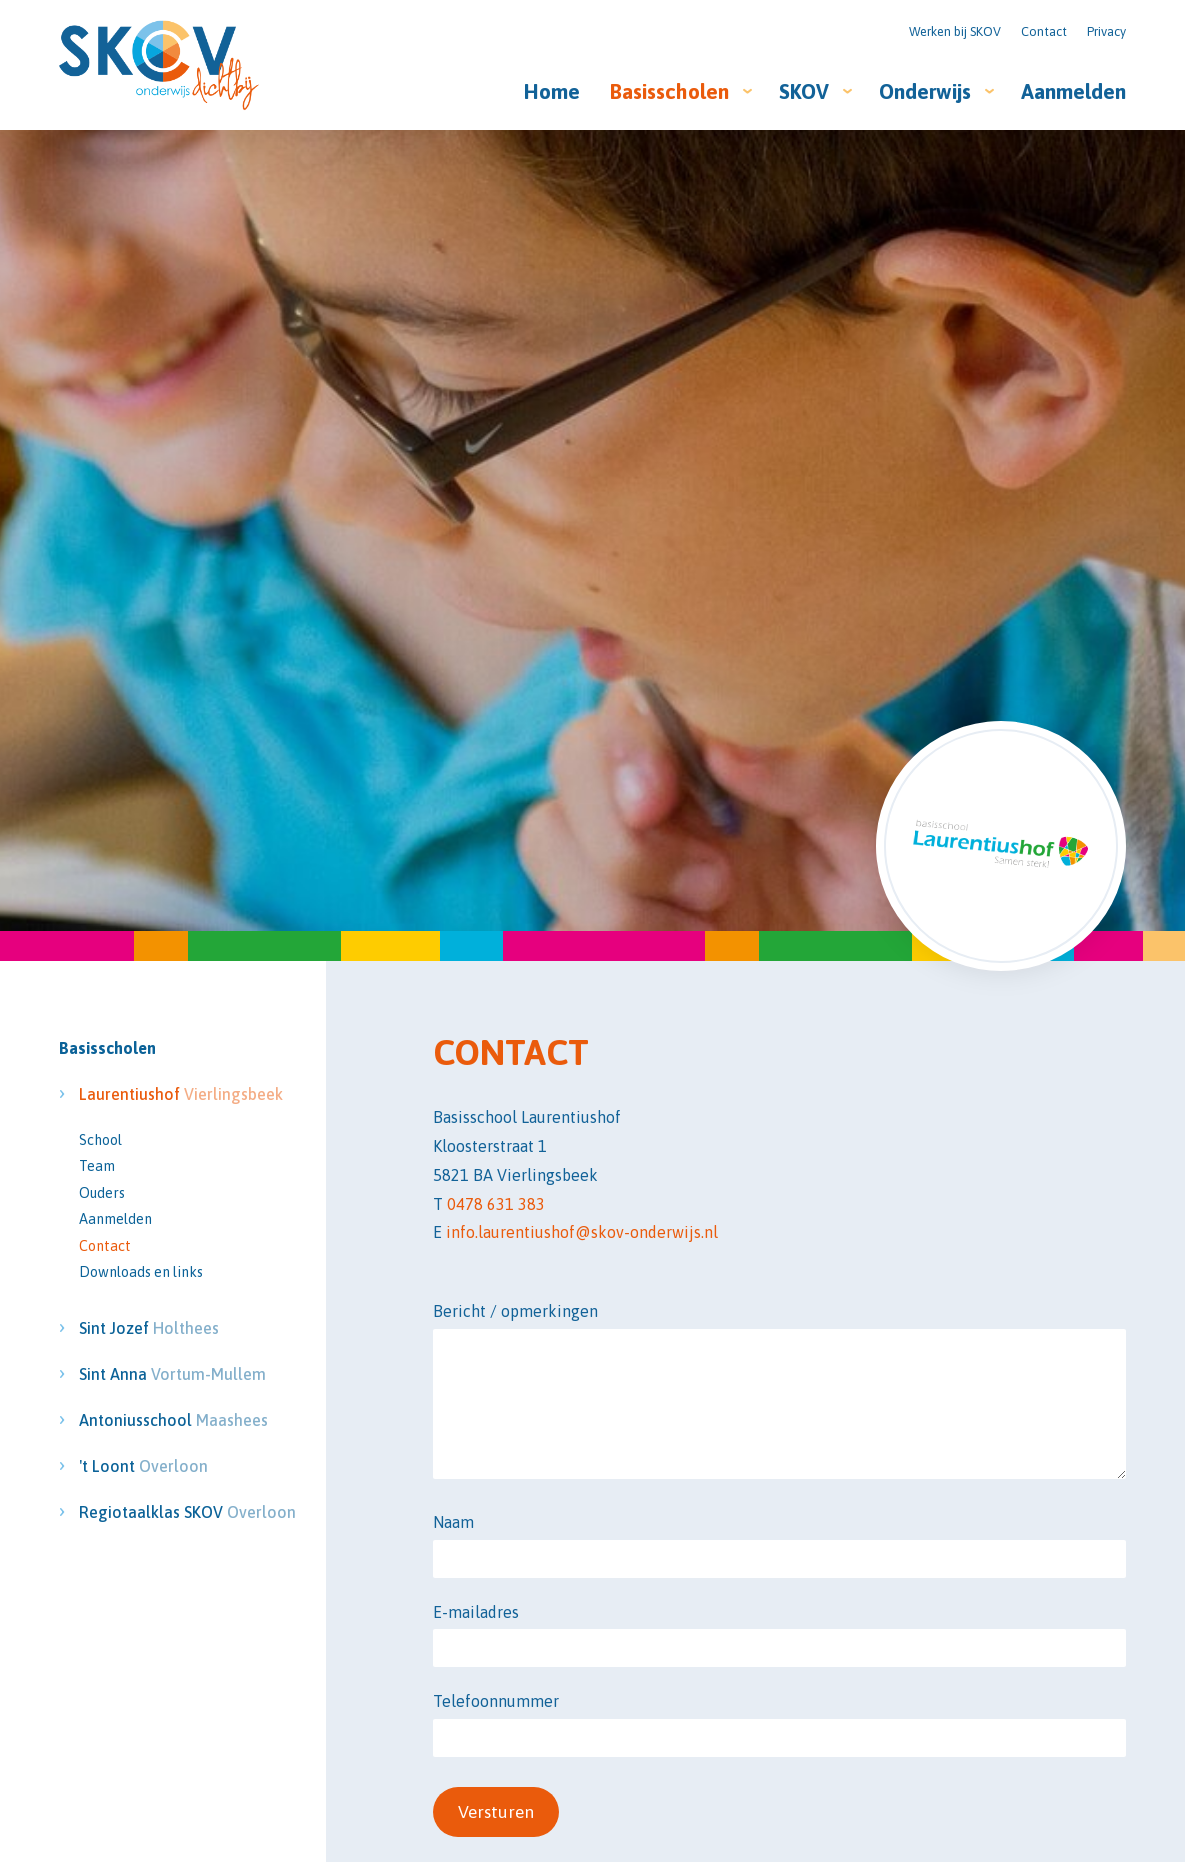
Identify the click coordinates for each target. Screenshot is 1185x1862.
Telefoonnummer (496, 1701)
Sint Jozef (149, 1328)
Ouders (102, 1193)
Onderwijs (925, 91)
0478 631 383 (496, 1204)
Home (552, 91)
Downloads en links (141, 1272)
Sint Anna (149, 1374)
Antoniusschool (149, 1420)
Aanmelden (1073, 91)
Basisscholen (669, 91)
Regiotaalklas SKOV (149, 1512)
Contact (1044, 31)
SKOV (804, 91)
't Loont (143, 1466)
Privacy (1106, 31)
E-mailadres (476, 1612)
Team (97, 1166)
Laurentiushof (149, 1094)
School (100, 1140)
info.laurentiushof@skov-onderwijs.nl (582, 1232)
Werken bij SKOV (955, 31)
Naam (453, 1522)
